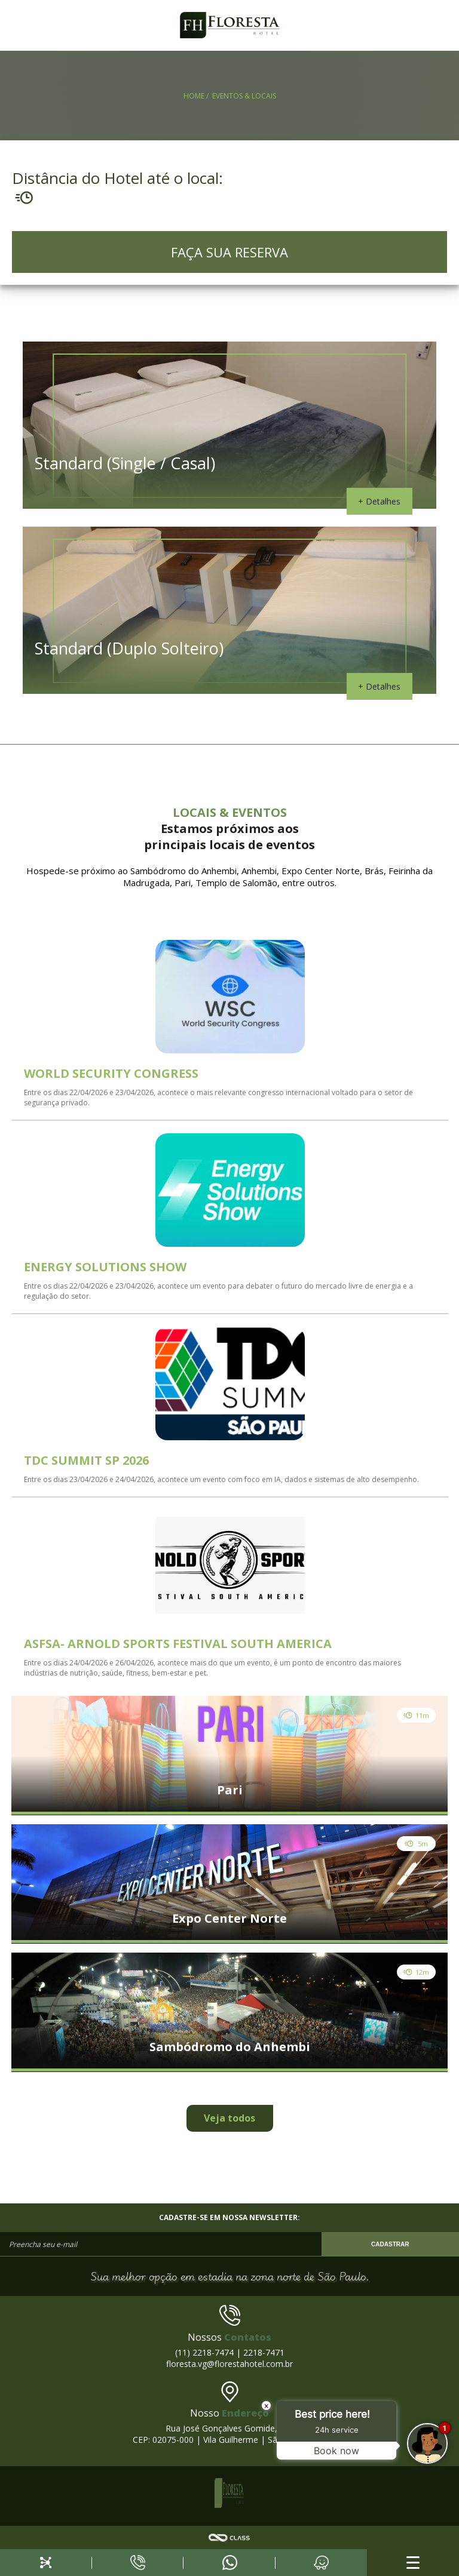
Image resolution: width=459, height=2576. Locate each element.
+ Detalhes (379, 501)
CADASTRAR (390, 2244)
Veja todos (229, 2118)
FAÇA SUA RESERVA (229, 252)
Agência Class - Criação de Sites (229, 2538)
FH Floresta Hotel (229, 25)
